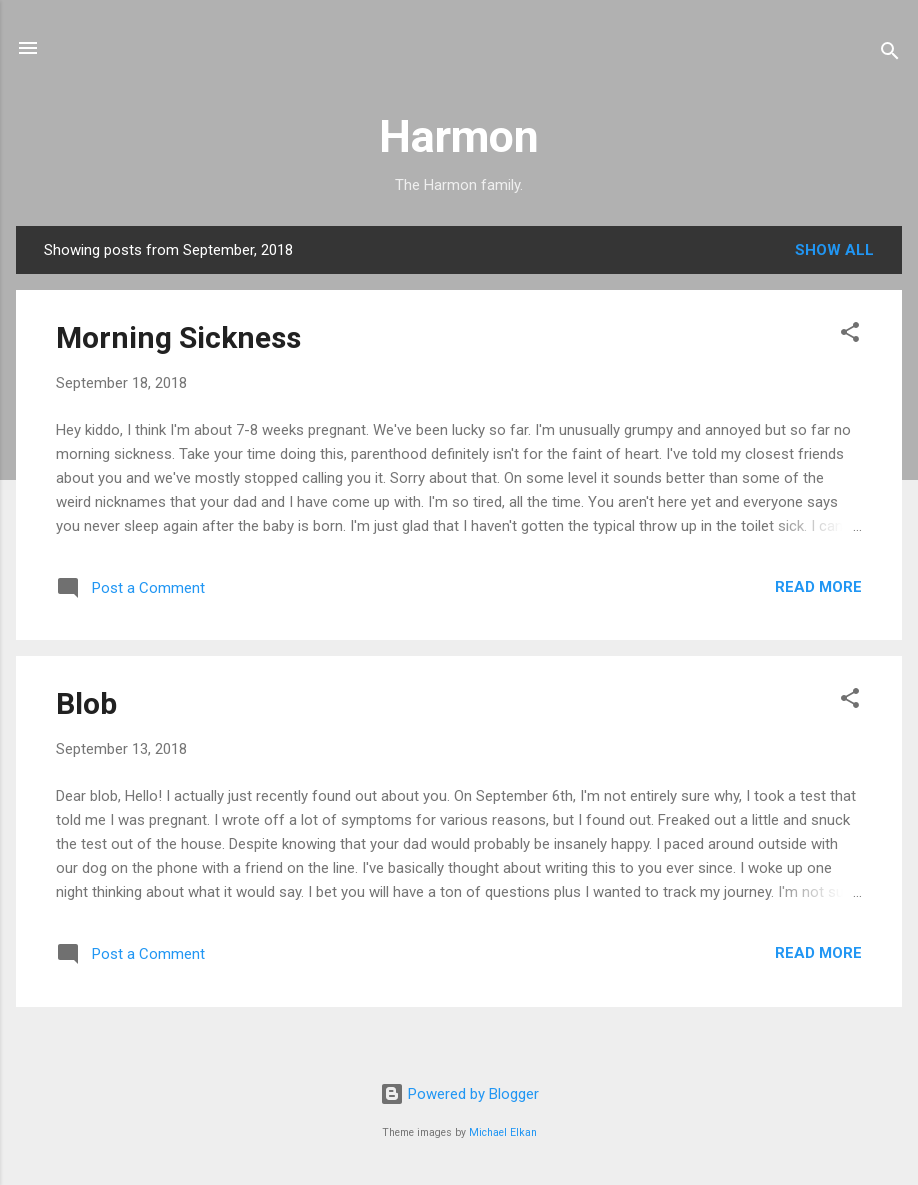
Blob (86, 703)
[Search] (890, 54)
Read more (818, 587)
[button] (850, 335)
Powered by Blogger (459, 1094)
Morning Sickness (178, 337)
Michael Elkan (503, 1132)
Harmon (459, 136)
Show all (834, 250)
